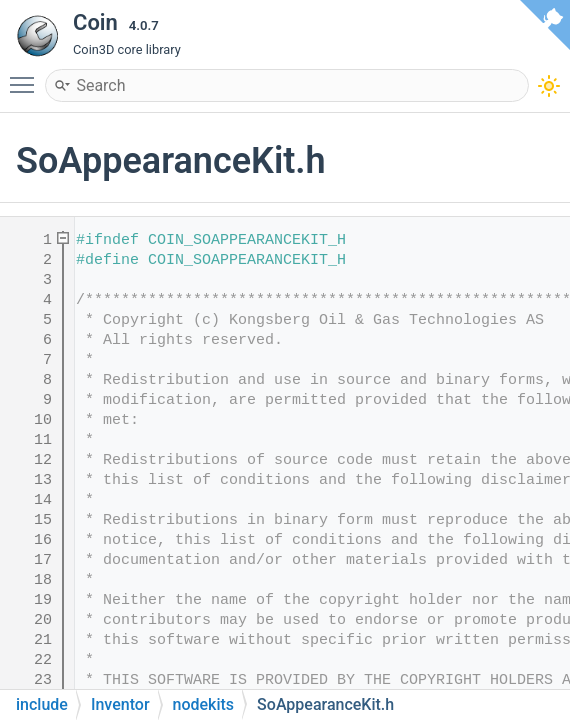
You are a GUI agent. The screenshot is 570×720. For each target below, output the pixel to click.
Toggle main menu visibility (27, 76)
